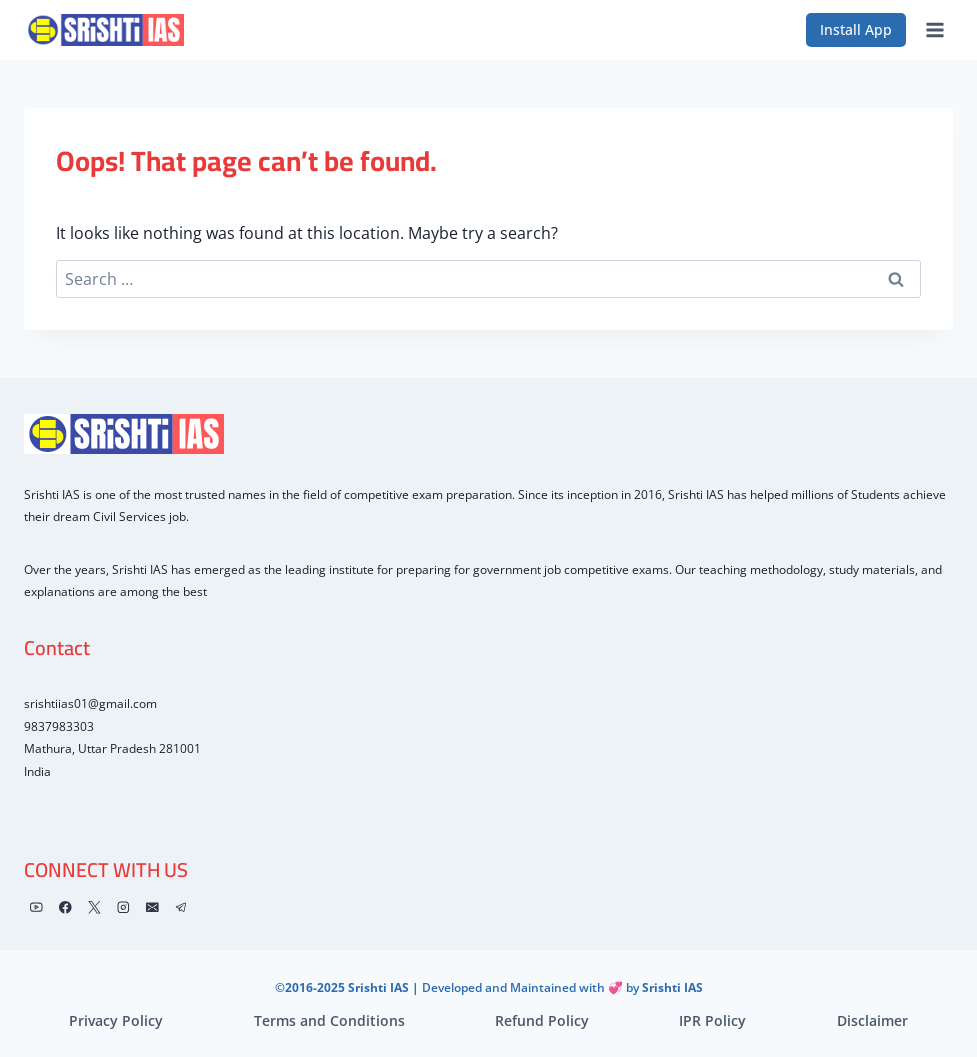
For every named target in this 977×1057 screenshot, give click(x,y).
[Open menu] (934, 29)
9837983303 (59, 726)
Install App (856, 29)
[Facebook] (65, 907)
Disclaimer (872, 1020)
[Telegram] (181, 907)
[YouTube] (36, 907)
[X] (94, 907)
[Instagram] (123, 907)
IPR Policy (712, 1020)
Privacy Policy (116, 1020)
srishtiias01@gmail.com (90, 703)
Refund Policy (542, 1020)
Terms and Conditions (329, 1020)
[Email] (152, 907)
